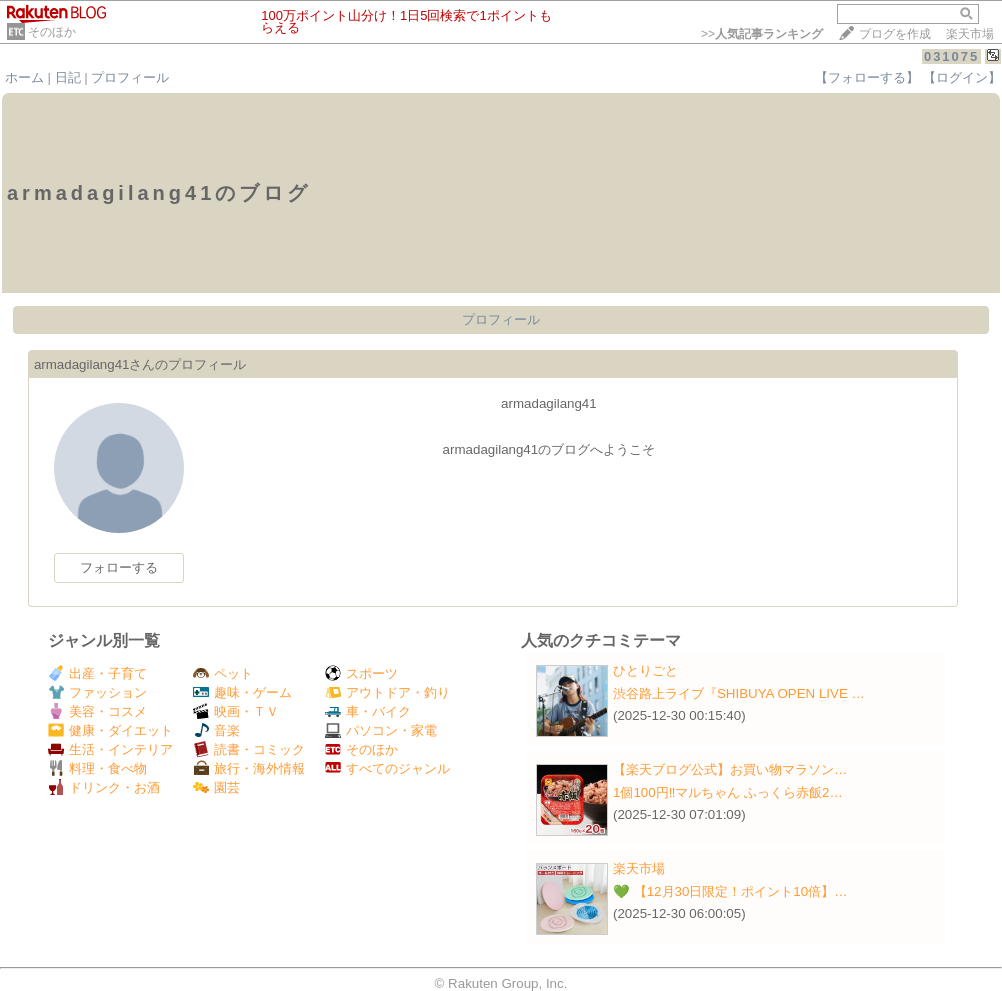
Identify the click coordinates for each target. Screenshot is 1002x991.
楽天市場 (970, 34)
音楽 (216, 730)
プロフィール (130, 77)
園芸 (216, 787)
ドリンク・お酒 (104, 787)
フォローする (119, 567)
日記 (68, 77)
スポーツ (361, 673)
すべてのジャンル (387, 768)
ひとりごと (645, 670)
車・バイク (368, 711)
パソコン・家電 (381, 730)
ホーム (24, 77)
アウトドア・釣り (387, 692)
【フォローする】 (867, 77)
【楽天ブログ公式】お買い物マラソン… (730, 769)
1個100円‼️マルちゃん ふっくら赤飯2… (728, 792)
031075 (951, 56)
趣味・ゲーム (242, 692)
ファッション (97, 692)
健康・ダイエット (110, 730)
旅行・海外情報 (249, 768)
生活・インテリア (110, 749)
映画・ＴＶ (236, 711)
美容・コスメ (97, 711)
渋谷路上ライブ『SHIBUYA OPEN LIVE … (739, 693)
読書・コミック (249, 749)
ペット (223, 673)
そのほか (52, 32)
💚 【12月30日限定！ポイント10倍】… (730, 891)
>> (762, 34)
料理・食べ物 (97, 768)
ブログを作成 (895, 34)
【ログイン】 (962, 77)
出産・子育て (97, 673)
